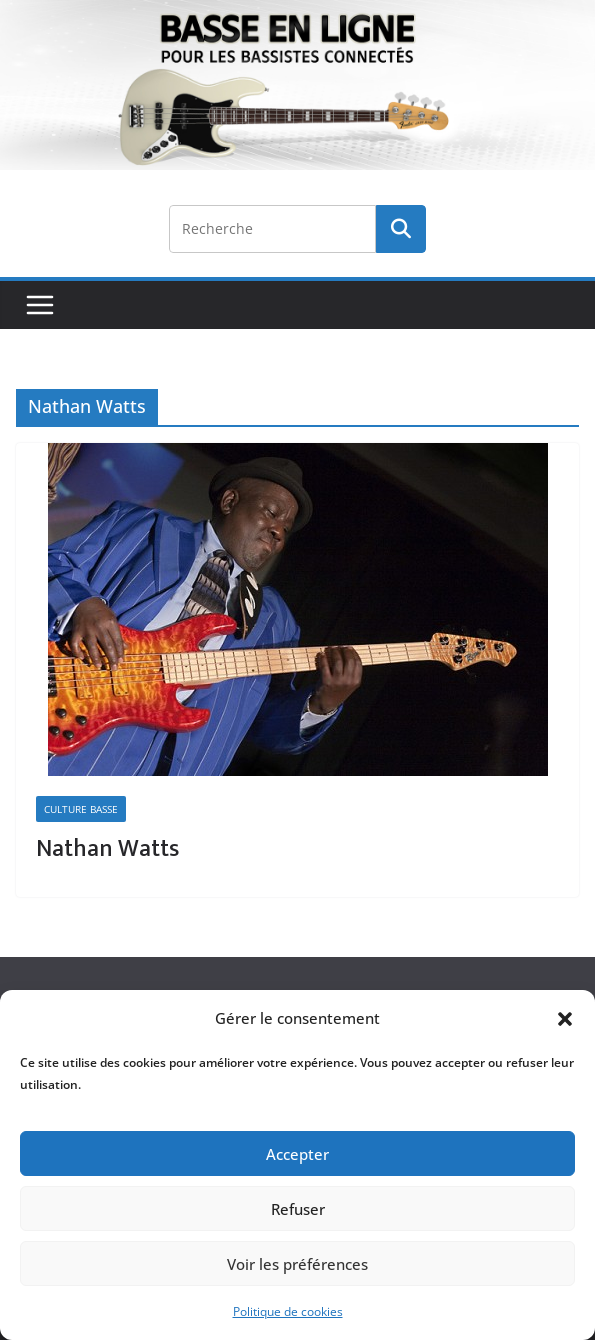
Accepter (297, 1154)
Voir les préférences (297, 1264)
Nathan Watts (107, 849)
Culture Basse (81, 809)
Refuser (298, 1209)
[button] (565, 1019)
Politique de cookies (288, 1311)
